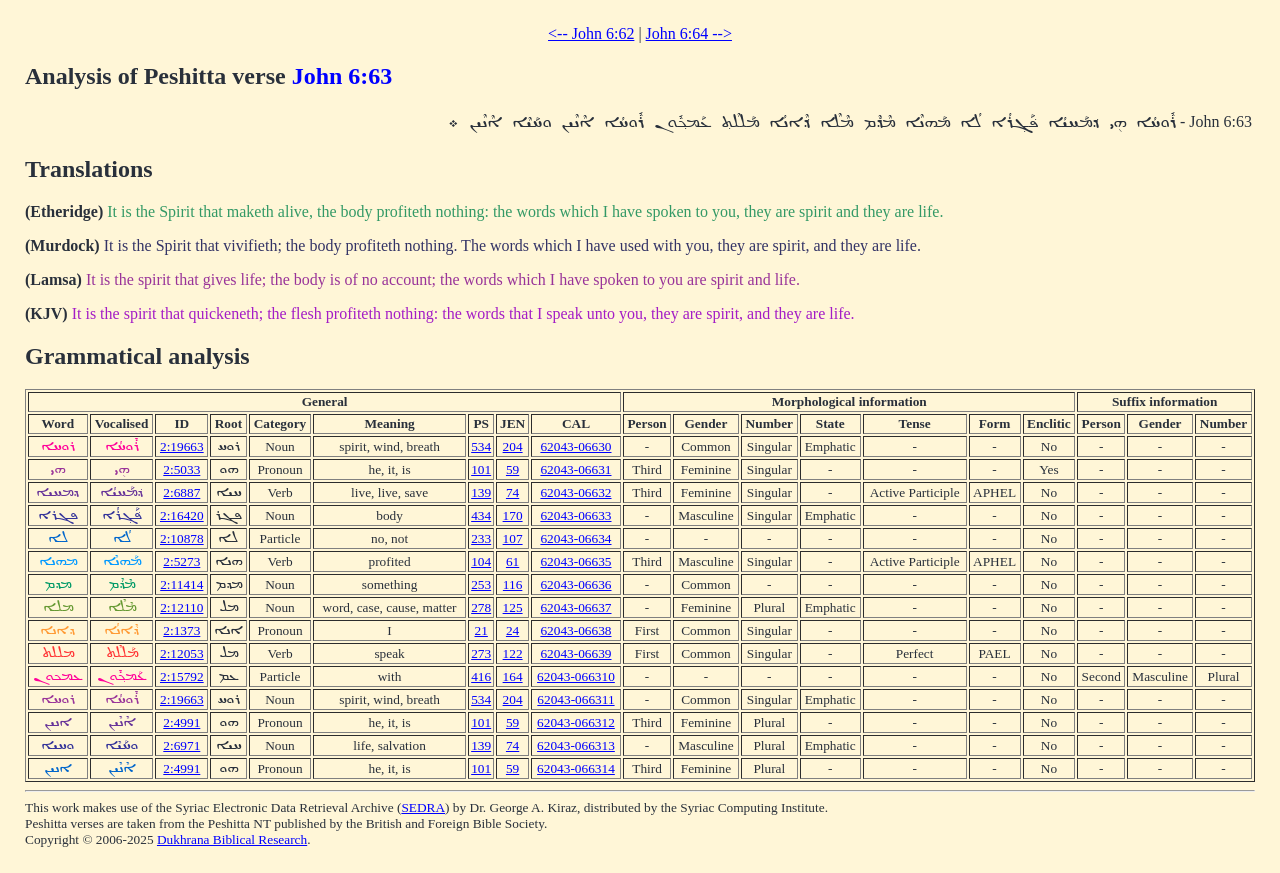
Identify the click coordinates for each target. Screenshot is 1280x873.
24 (512, 630)
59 (512, 469)
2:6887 (181, 492)
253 (481, 584)
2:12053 (182, 653)
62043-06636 (575, 584)
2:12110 (181, 607)
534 (481, 446)
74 (512, 492)
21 (481, 630)
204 (513, 446)
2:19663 (182, 446)
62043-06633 (575, 515)
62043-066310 (576, 676)
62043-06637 (575, 607)
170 (513, 515)
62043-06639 (575, 653)
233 (481, 538)
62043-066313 (576, 745)
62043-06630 (575, 446)
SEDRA (423, 807)
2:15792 (182, 676)
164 (513, 676)
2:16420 (182, 515)
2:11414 (181, 584)
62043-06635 (575, 561)
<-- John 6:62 (591, 33)
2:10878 (182, 538)
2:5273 (181, 561)
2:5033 (181, 469)
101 (481, 469)
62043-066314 (576, 768)
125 (513, 607)
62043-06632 (575, 492)
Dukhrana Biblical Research (232, 839)
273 (481, 653)
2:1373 (181, 630)
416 (481, 676)
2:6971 (181, 745)
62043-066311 (575, 699)
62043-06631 (575, 469)
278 (481, 607)
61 (512, 561)
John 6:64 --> (689, 33)
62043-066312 (576, 722)
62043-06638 (575, 630)
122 (513, 653)
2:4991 (181, 722)
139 (481, 492)
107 (513, 538)
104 (481, 561)
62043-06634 (575, 538)
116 (513, 584)
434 (481, 515)
